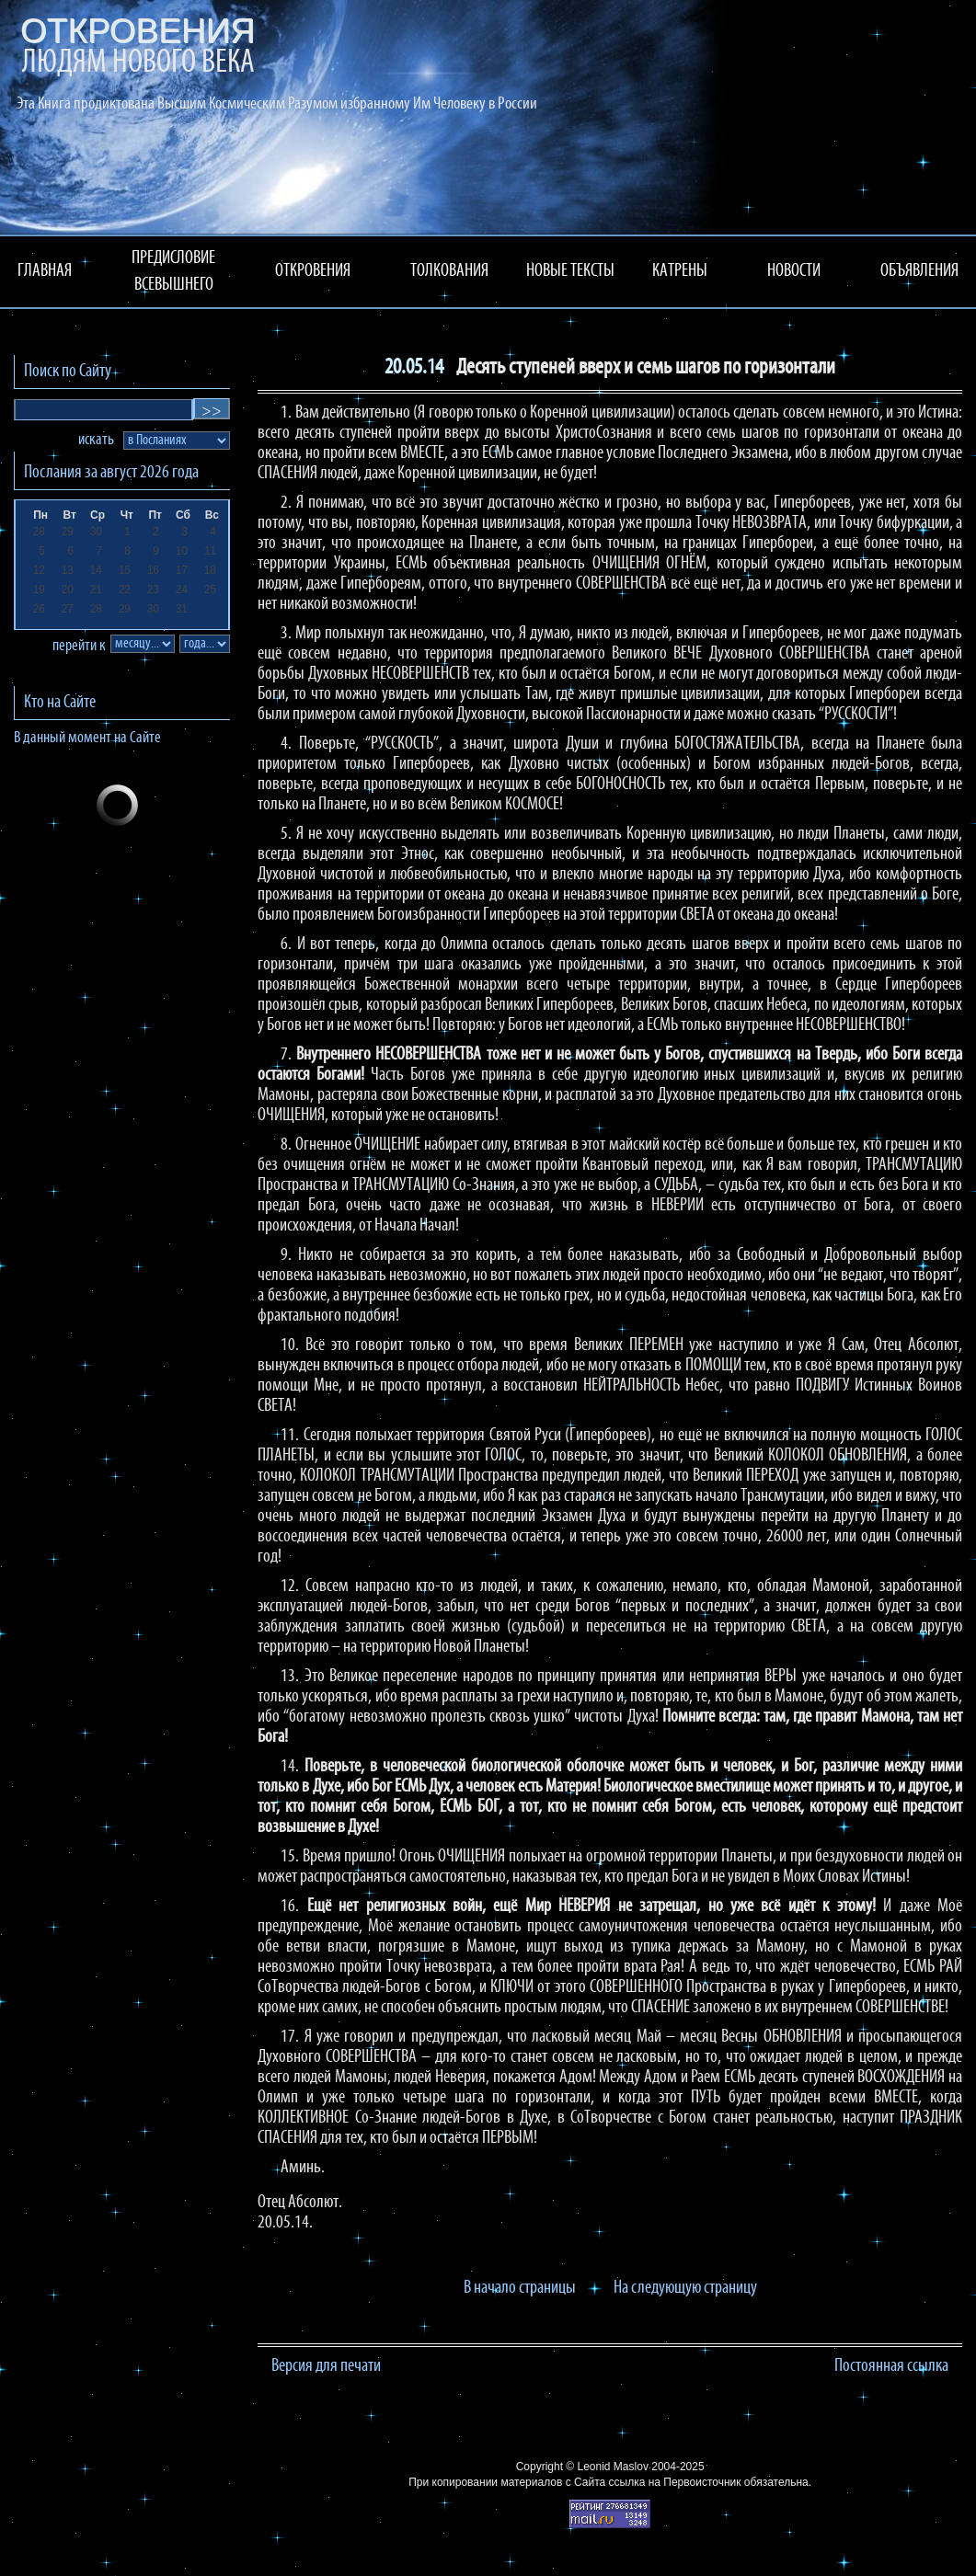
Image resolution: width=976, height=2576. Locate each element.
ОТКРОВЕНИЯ (312, 271)
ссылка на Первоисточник (675, 2482)
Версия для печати (326, 2366)
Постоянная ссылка (891, 2366)
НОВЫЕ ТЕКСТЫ (570, 271)
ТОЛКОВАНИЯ (449, 271)
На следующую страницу (685, 2288)
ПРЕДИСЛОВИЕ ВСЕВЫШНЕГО (173, 271)
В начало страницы (520, 2288)
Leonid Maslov (613, 2466)
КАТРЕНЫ (679, 271)
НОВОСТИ (794, 271)
